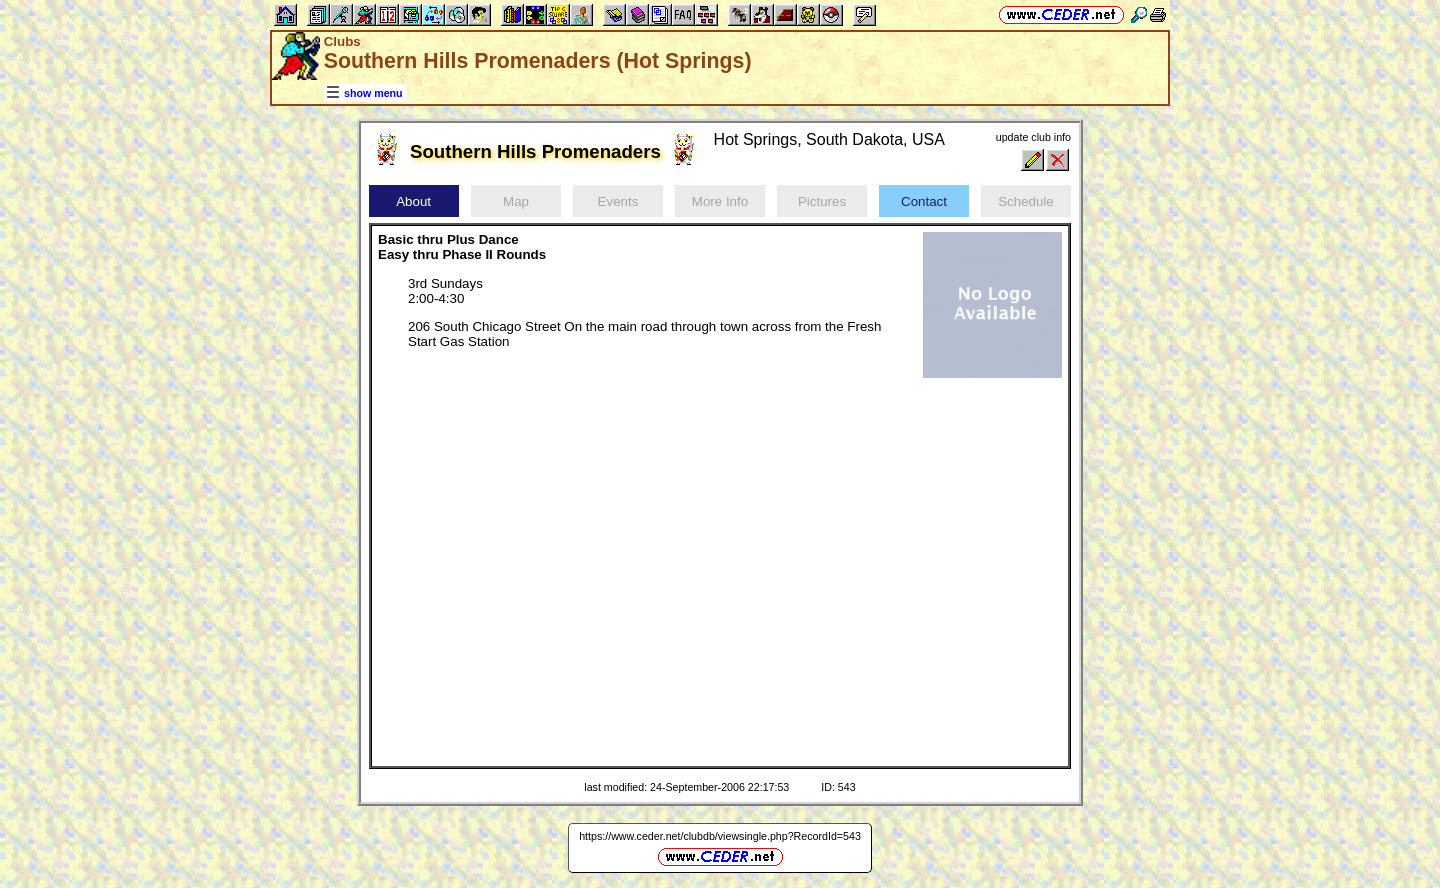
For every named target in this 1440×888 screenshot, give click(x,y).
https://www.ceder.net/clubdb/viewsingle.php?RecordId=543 (720, 836)
